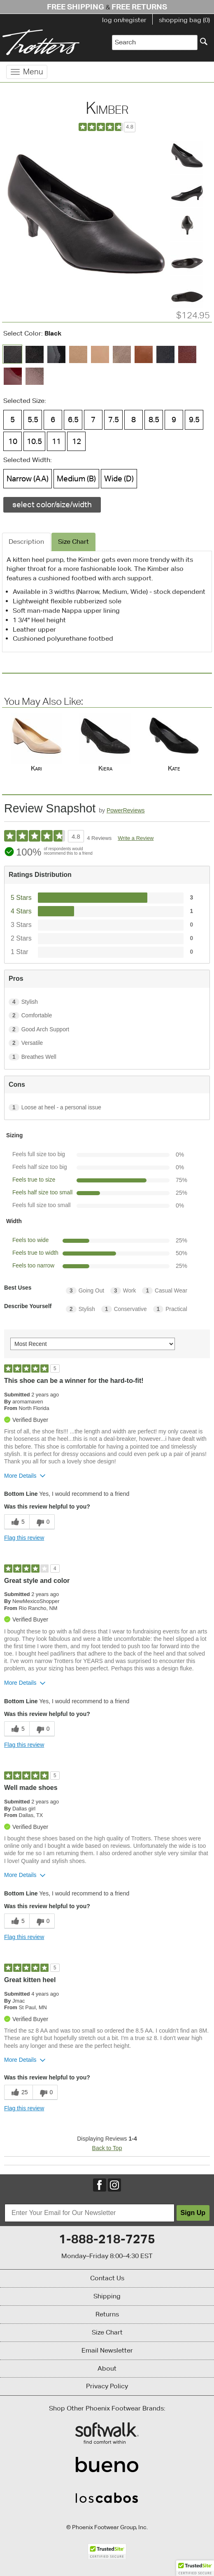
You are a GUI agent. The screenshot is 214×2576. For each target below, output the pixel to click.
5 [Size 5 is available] (12, 419)
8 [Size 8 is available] (133, 419)
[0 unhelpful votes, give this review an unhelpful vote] (42, 1522)
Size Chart (107, 2332)
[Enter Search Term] (155, 42)
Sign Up (193, 2212)
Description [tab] (26, 541)
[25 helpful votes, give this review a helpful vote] (18, 2092)
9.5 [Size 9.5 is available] (194, 419)
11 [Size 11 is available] (56, 441)
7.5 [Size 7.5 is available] (113, 419)
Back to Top (107, 2148)
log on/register (124, 20)
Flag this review (24, 1537)
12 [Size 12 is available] (76, 441)
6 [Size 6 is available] (53, 419)
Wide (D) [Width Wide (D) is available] (119, 478)
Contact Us (107, 2278)
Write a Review (136, 838)
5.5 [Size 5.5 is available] (33, 419)
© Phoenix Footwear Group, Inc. (107, 2527)
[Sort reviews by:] (92, 1344)
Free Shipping (75, 6)
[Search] (204, 41)
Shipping (107, 2296)
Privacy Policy (107, 2386)
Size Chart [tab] (73, 541)
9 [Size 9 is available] (174, 419)
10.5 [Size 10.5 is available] (34, 441)
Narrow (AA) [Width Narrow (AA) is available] (28, 478)
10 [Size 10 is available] (12, 441)
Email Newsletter (107, 2350)
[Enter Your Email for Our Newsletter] (89, 2213)
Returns (107, 2314)
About (107, 2368)
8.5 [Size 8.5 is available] (154, 419)
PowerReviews (126, 810)
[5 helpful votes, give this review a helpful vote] (16, 1522)
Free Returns (139, 6)
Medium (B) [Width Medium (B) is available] (76, 478)
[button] (195, 2568)
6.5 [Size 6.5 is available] (73, 419)
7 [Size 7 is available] (93, 419)
